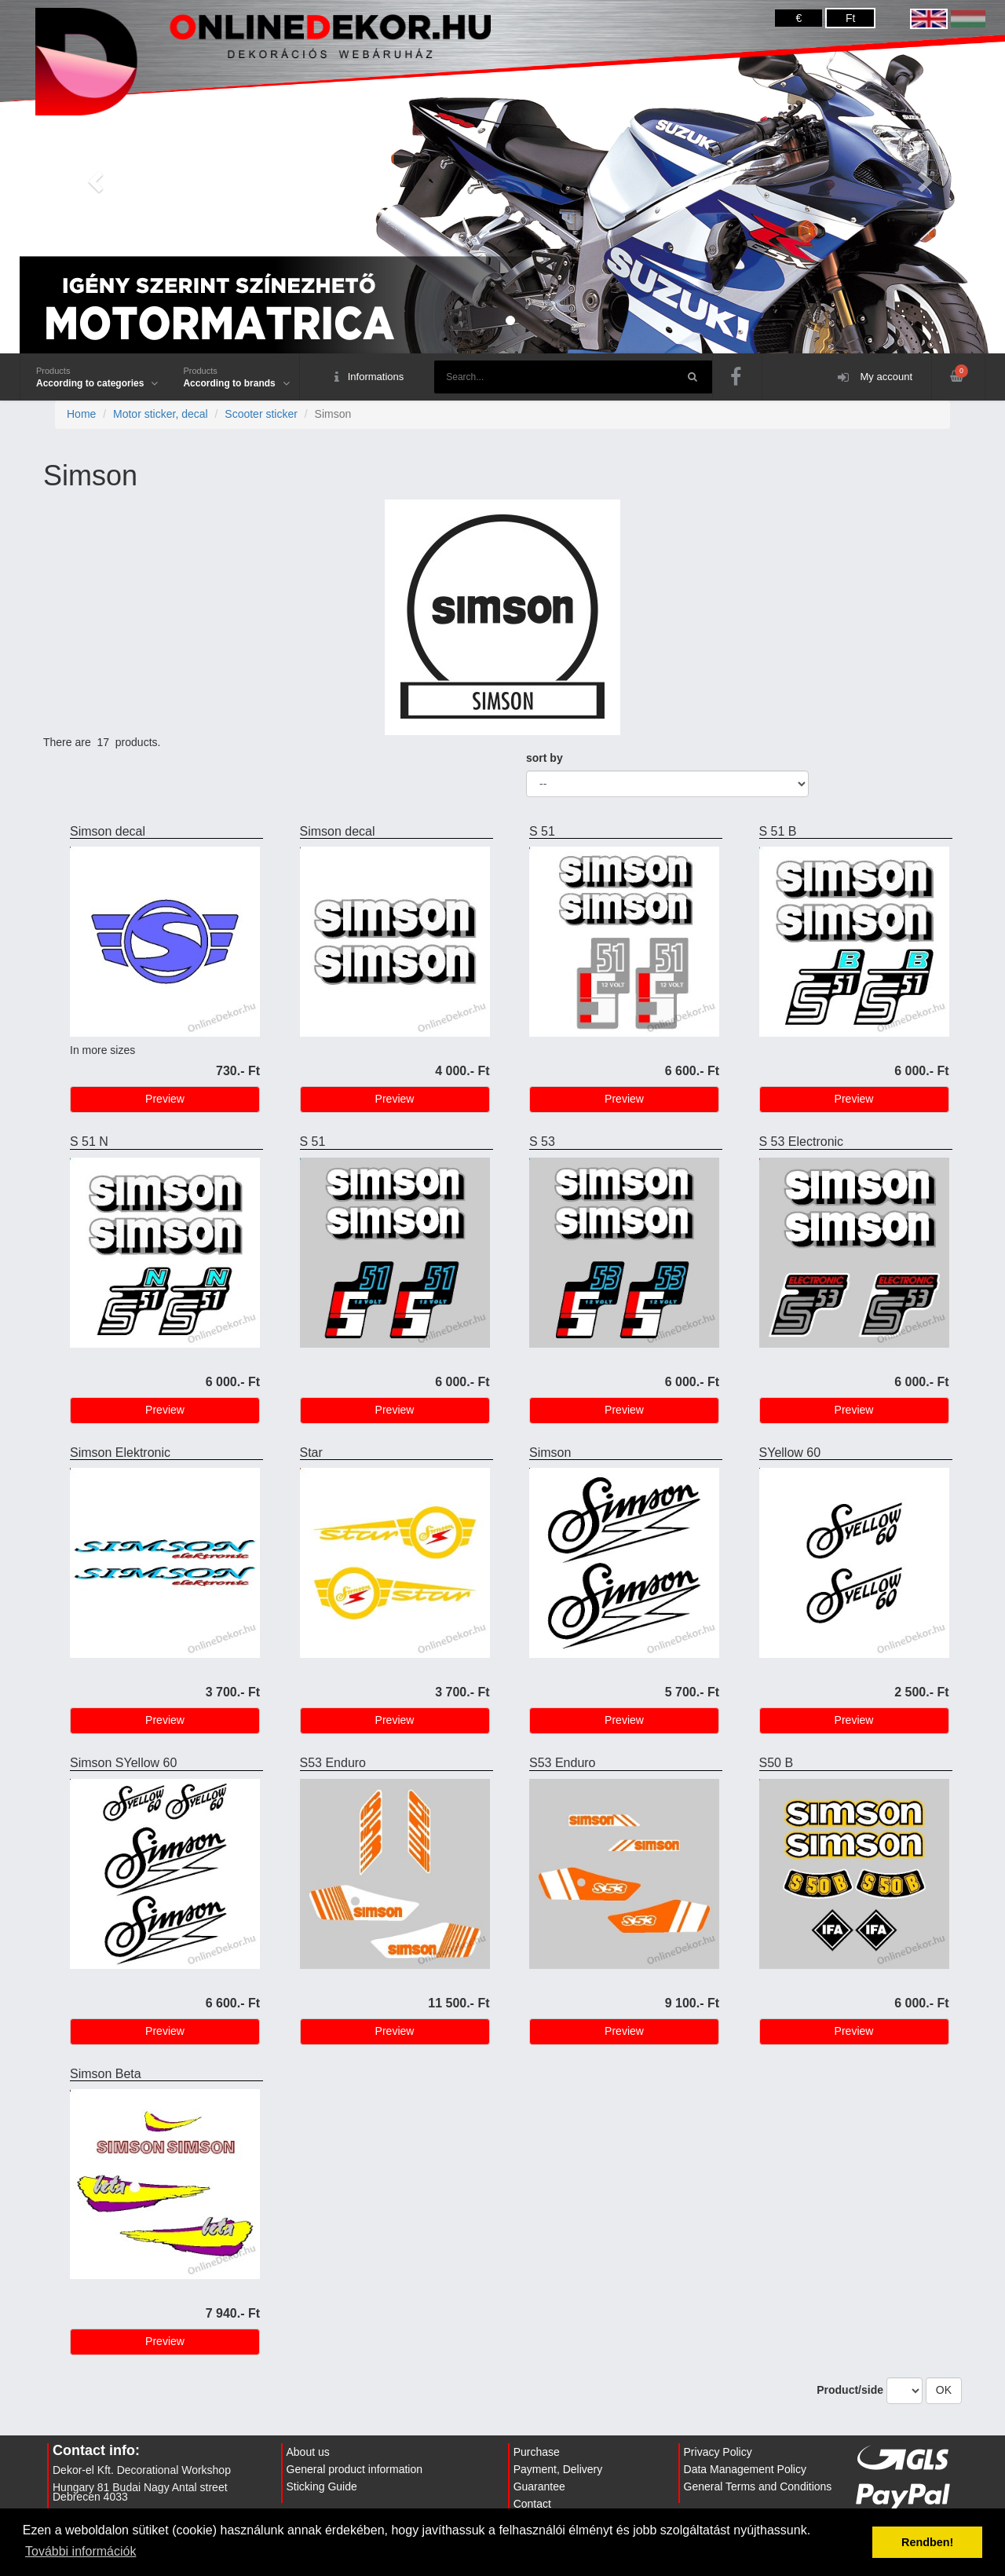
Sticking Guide (322, 2486)
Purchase (536, 2452)
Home (81, 414)
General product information (355, 2469)
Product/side (850, 2390)
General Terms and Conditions (758, 2486)
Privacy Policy (718, 2452)
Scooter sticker (261, 414)
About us (308, 2452)
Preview (165, 1098)
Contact (532, 2503)
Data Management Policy (745, 2469)
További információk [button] (80, 2551)
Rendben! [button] (927, 2542)
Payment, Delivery (558, 2469)
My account (875, 377)
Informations (369, 377)
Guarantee (539, 2486)
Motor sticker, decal (160, 414)
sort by (544, 758)
